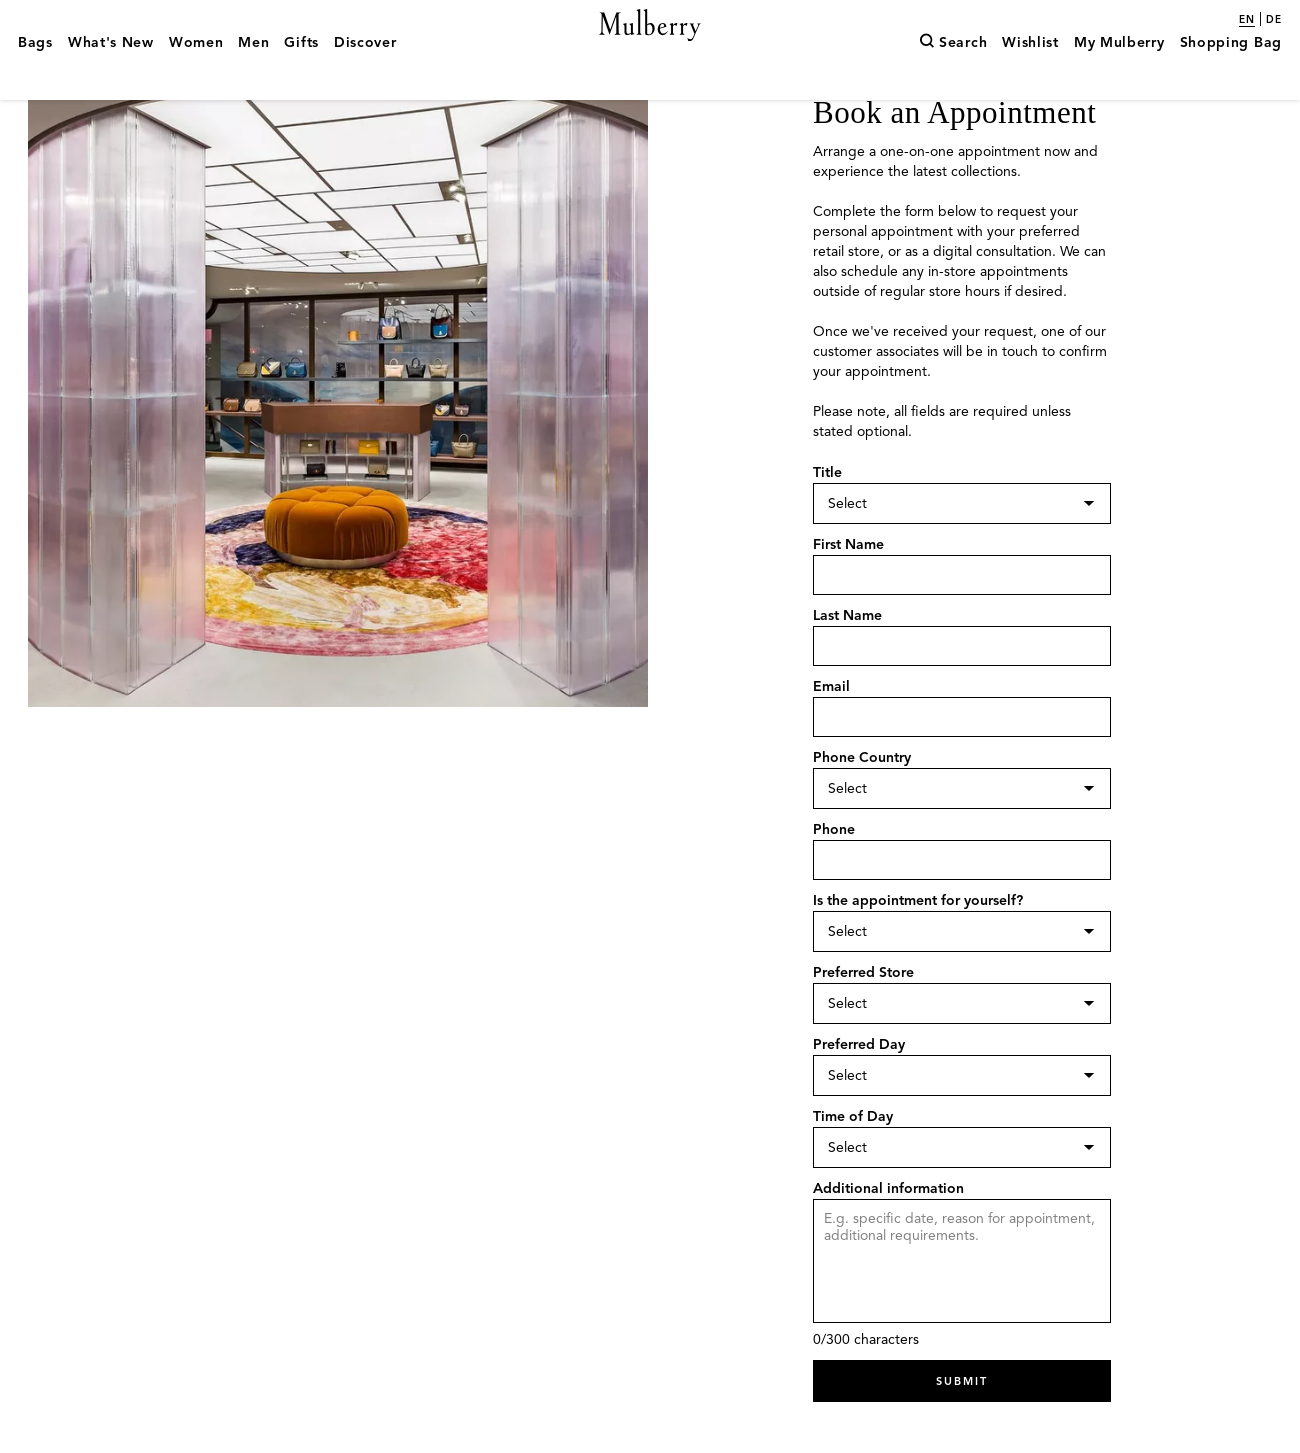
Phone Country (862, 799)
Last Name (847, 657)
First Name (848, 586)
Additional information (888, 1225)
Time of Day (853, 1154)
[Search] (953, 73)
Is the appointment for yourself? (918, 941)
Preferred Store (863, 1012)
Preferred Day (859, 1083)
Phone (834, 870)
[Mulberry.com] (650, 48)
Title (827, 515)
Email (831, 728)
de (1274, 20)
